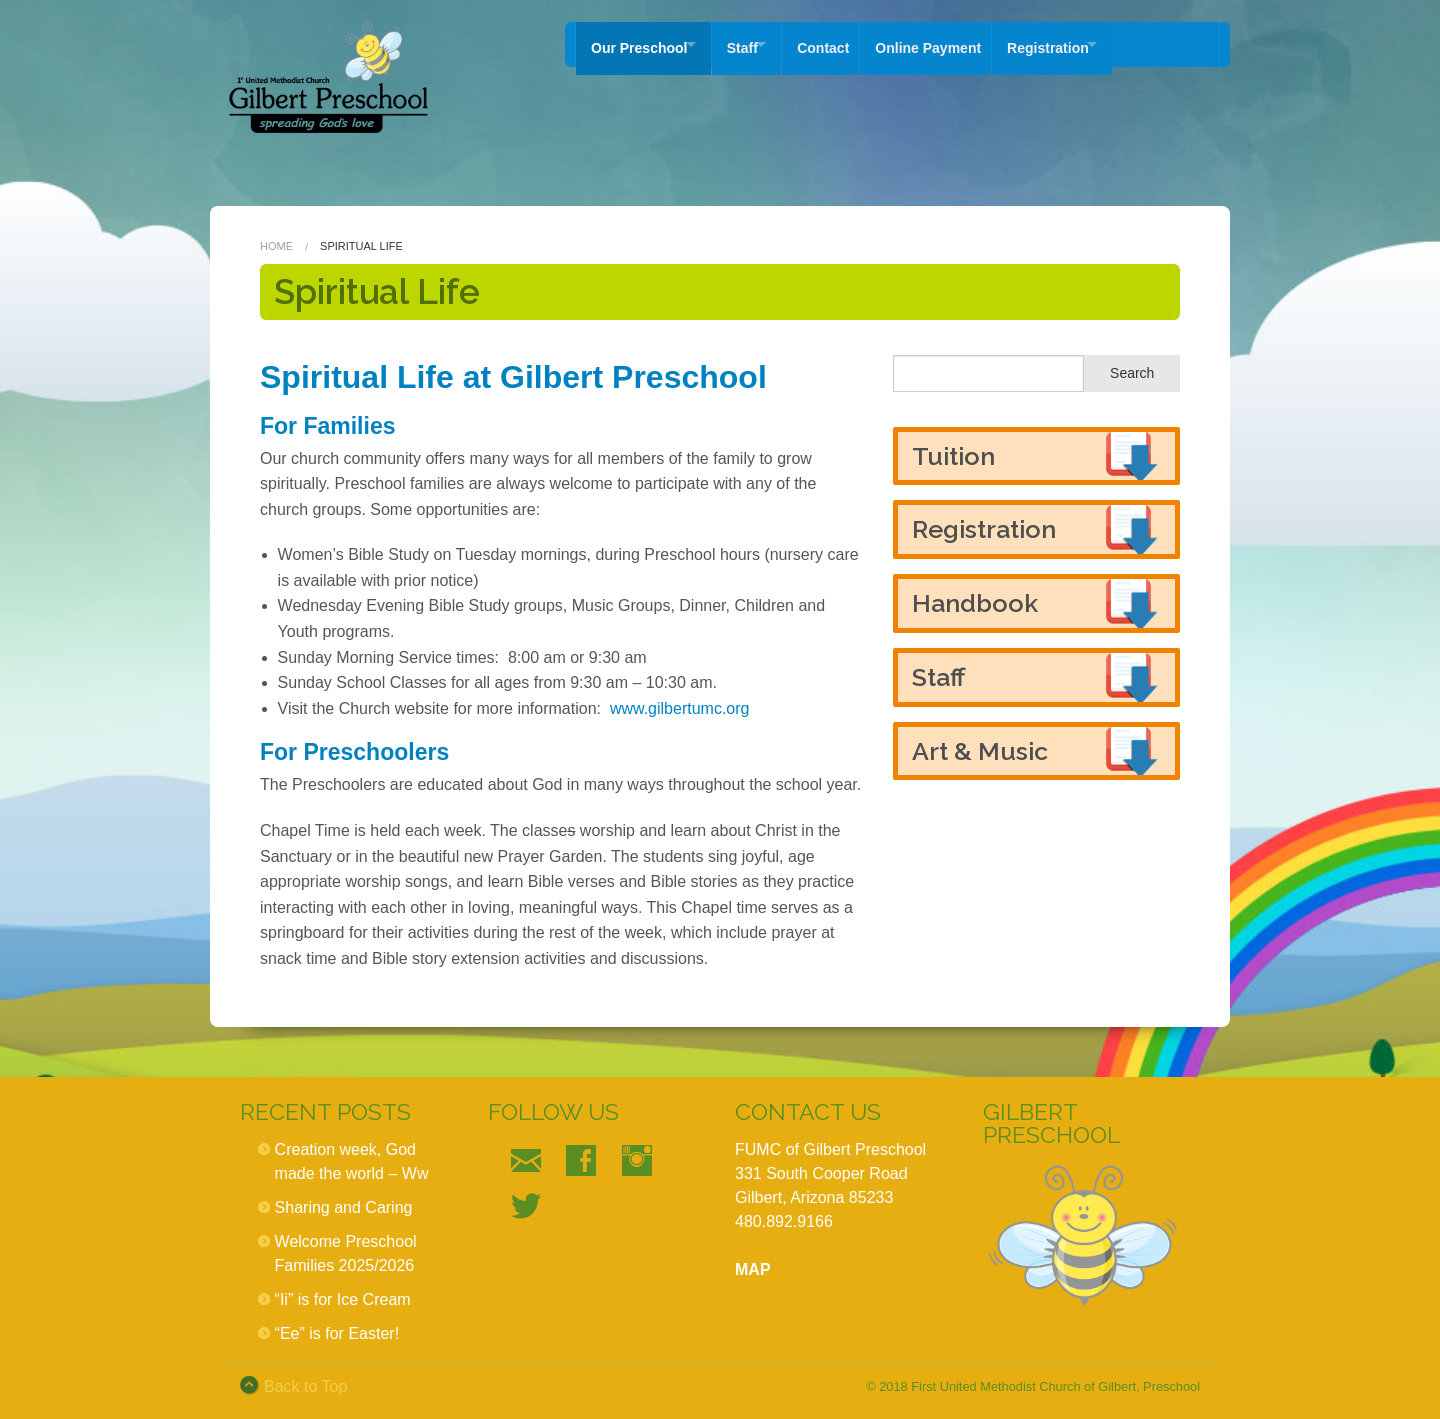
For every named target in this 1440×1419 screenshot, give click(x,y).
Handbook (975, 603)
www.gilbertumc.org (677, 708)
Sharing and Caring (344, 1207)
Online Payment (957, 44)
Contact (847, 44)
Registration (1082, 44)
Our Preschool (639, 44)
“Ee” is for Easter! (337, 1333)
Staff (753, 44)
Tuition (953, 456)
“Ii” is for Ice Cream (343, 1299)
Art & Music (980, 751)
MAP (753, 1269)
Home (276, 246)
